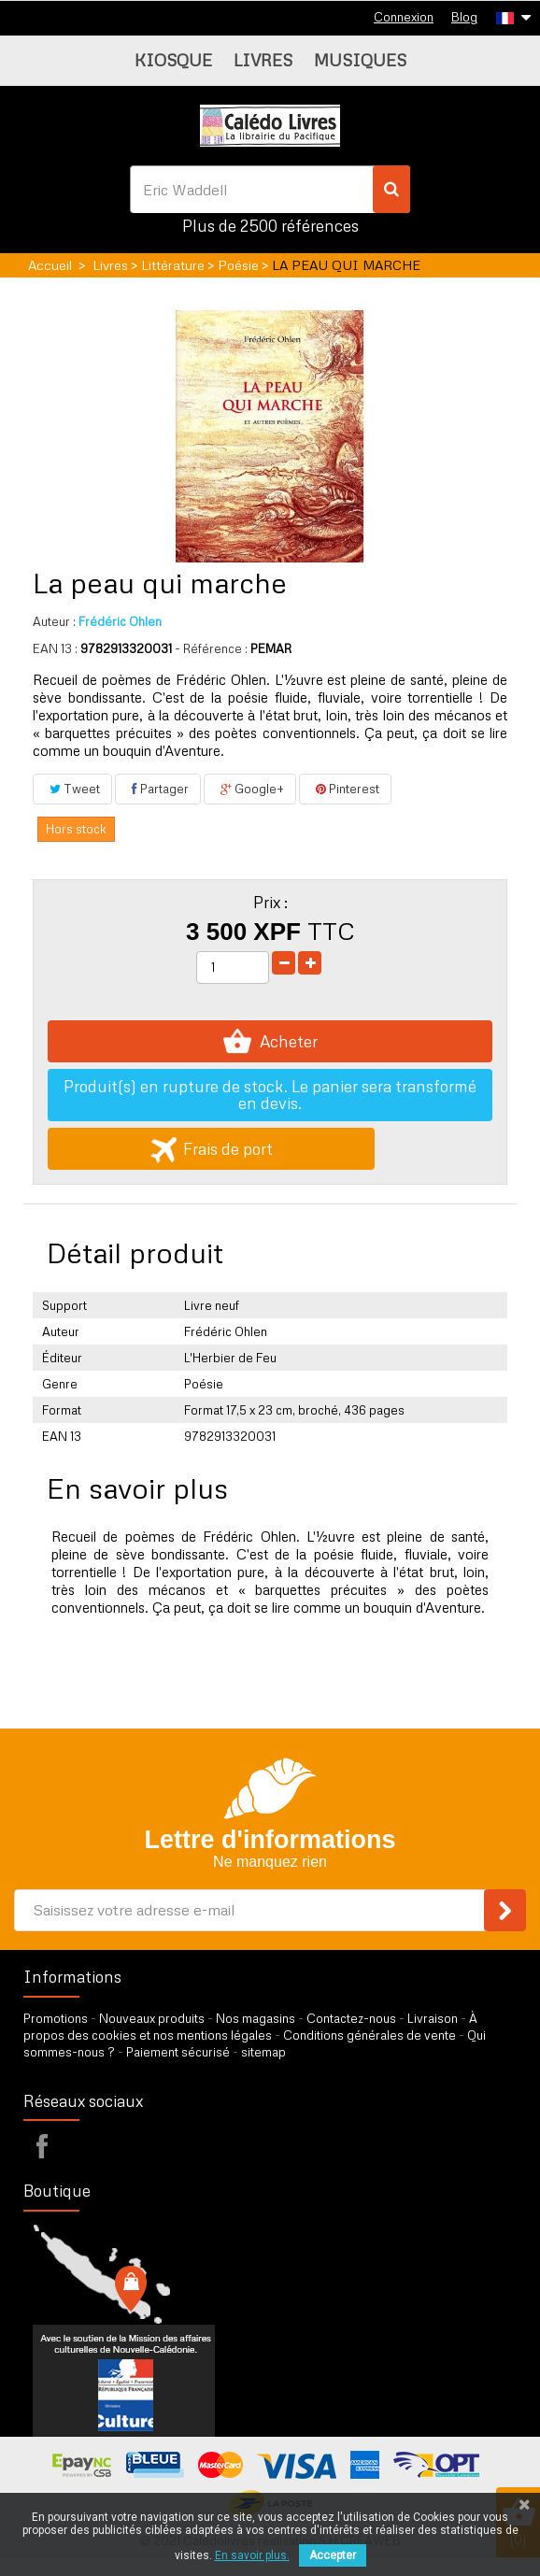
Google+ (250, 788)
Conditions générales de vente (369, 2035)
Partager (158, 788)
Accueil (50, 265)
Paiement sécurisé (178, 2051)
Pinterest (345, 788)
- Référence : (211, 648)
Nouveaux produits (152, 2018)
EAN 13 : (55, 648)
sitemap (263, 2051)
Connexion (403, 16)
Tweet (72, 788)
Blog (464, 16)
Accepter (332, 2555)
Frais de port (211, 1149)
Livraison (432, 2018)
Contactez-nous (351, 2018)
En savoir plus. (252, 2555)
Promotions (55, 2018)
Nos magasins (255, 2018)
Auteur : (54, 621)
